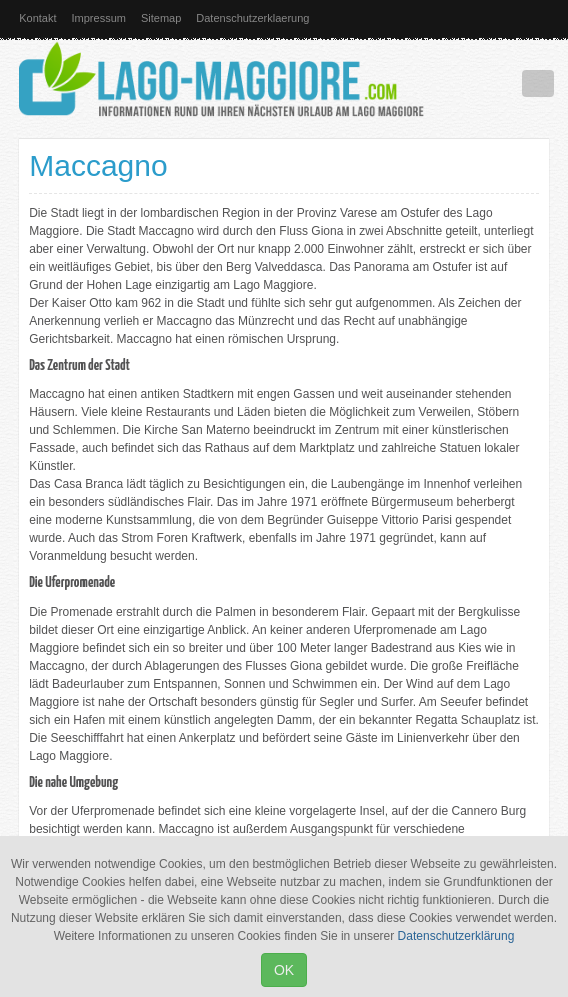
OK (284, 970)
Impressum (99, 18)
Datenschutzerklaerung (252, 18)
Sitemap (161, 18)
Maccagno (98, 165)
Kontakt (37, 18)
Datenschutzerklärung (456, 936)
